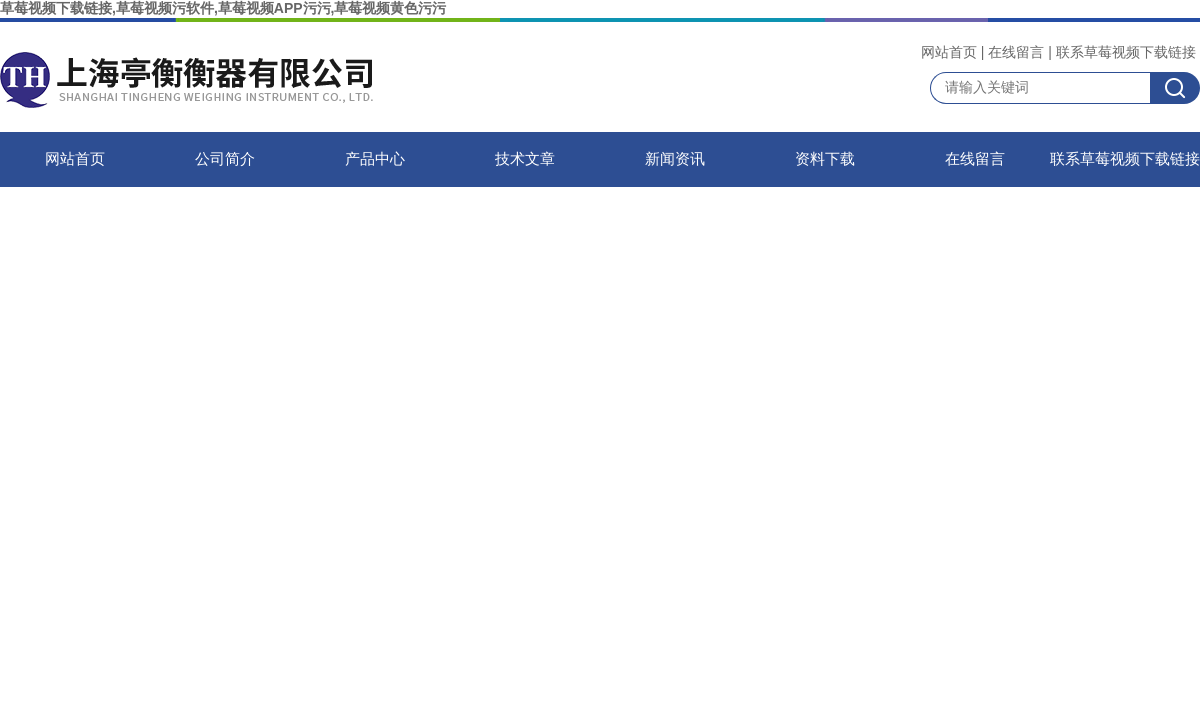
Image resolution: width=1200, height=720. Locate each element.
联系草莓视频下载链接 (1126, 52)
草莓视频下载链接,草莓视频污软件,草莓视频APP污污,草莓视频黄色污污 (223, 8)
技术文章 (525, 159)
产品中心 (375, 159)
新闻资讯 (675, 159)
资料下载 (825, 159)
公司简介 (225, 159)
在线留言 (1016, 52)
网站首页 (949, 52)
